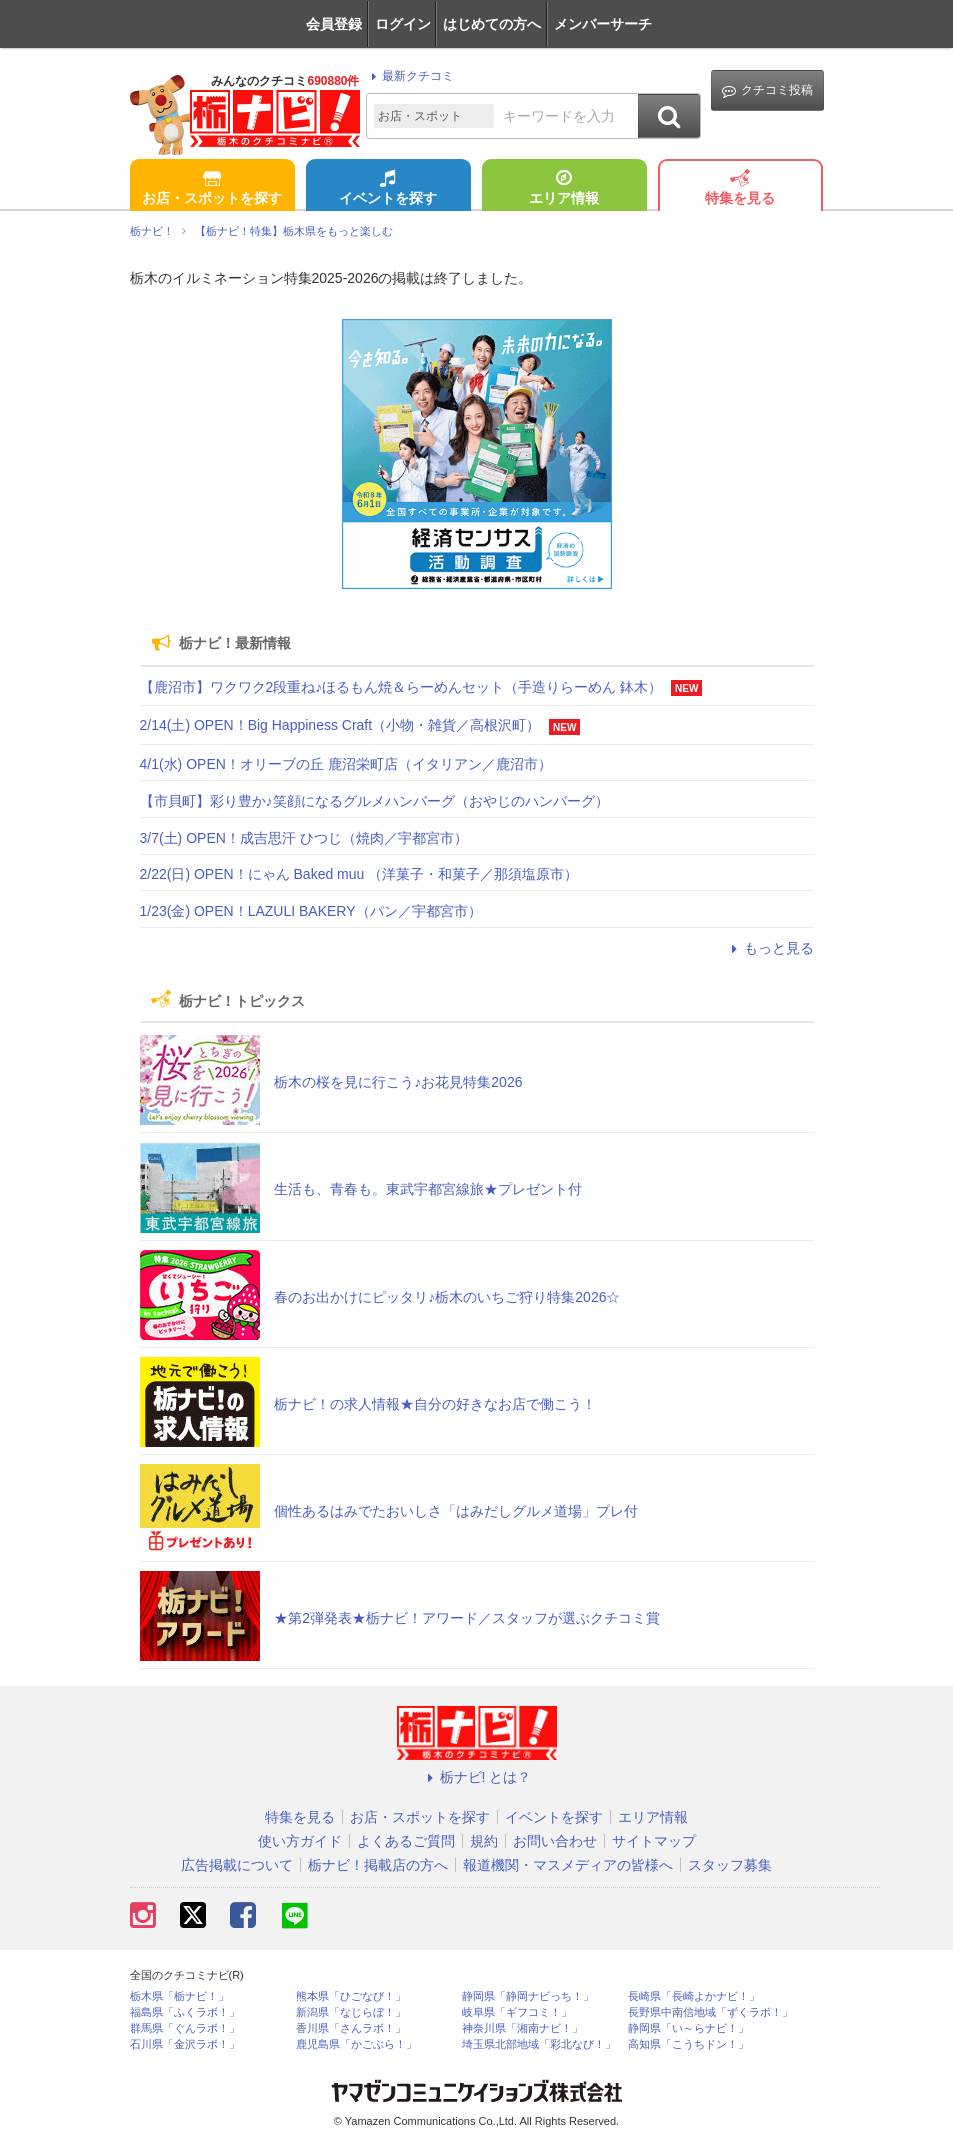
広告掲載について (237, 1865)
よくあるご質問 (406, 1841)
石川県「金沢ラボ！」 (185, 2044)
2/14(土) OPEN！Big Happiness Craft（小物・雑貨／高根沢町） (340, 725)
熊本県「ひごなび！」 (351, 1996)
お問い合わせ (555, 1841)
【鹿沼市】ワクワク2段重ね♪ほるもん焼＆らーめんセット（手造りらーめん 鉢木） (401, 687)
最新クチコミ (409, 76)
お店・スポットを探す (212, 189)
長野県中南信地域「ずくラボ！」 (710, 2012)
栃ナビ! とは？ (477, 1777)
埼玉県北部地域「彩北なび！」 (539, 2044)
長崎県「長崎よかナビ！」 (694, 1996)
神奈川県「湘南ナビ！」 (522, 2028)
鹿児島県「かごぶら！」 (356, 2044)
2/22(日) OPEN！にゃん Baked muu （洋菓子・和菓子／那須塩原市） (359, 874)
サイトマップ (654, 1841)
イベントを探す (388, 189)
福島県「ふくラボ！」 (185, 2012)
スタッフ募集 (730, 1865)
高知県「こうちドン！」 (688, 2044)
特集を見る (740, 189)
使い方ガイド (300, 1841)
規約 (484, 1841)
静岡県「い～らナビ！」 (688, 2028)
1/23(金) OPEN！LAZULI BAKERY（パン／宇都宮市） (311, 911)
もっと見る (770, 948)
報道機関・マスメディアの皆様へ (568, 1865)
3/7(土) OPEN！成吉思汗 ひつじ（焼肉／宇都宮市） (304, 838)
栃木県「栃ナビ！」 (179, 1996)
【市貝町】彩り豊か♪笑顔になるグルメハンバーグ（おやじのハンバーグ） (374, 801)
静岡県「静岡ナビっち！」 (528, 1996)
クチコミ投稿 (767, 90)
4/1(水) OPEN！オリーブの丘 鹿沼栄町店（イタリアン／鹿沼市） (346, 764)
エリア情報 (564, 189)
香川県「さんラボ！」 (351, 2028)
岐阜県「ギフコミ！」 (517, 2012)
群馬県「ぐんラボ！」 (185, 2028)
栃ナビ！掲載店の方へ (378, 1865)
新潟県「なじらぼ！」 (351, 2012)
